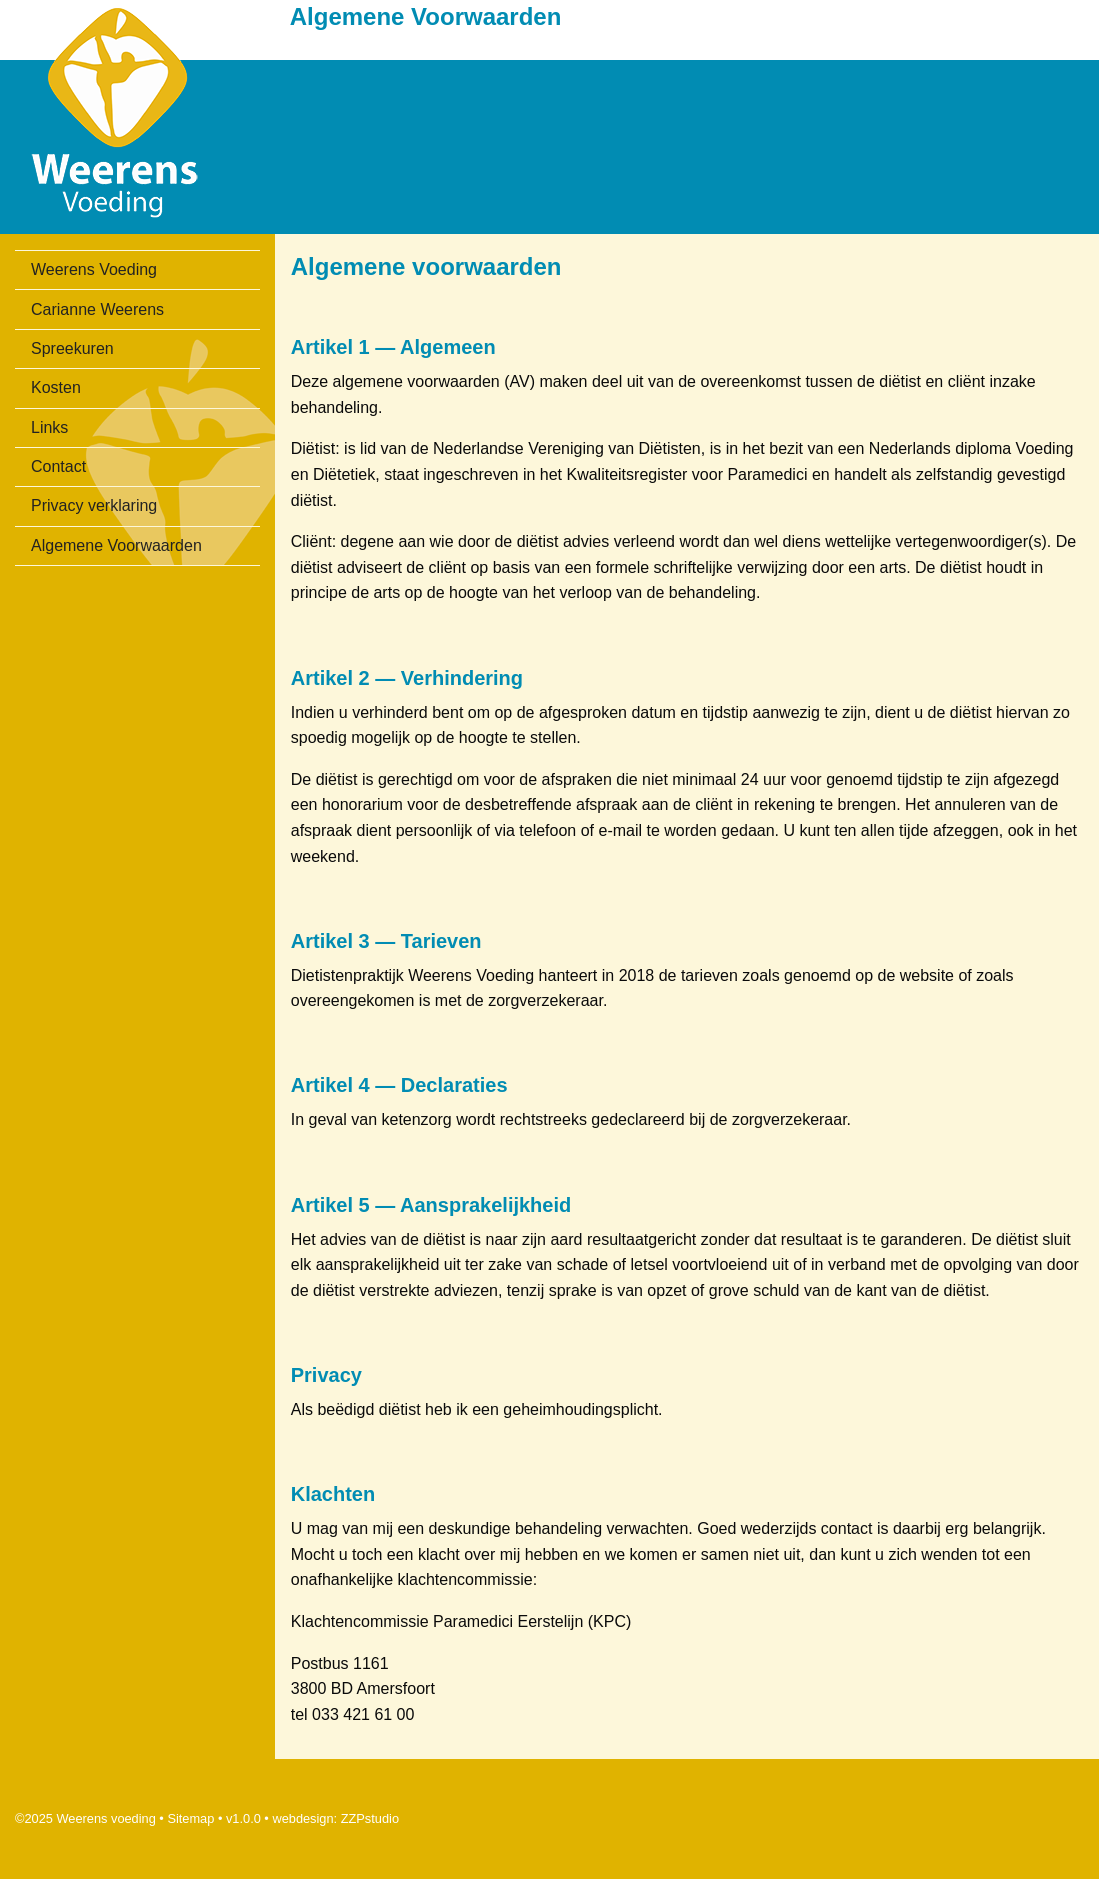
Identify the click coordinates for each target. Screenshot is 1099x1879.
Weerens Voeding (94, 269)
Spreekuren (72, 348)
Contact (58, 466)
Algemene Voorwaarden (116, 545)
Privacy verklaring (94, 505)
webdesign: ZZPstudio (335, 1818)
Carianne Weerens (97, 309)
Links (49, 427)
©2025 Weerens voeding (85, 1818)
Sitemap (190, 1818)
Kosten (56, 387)
